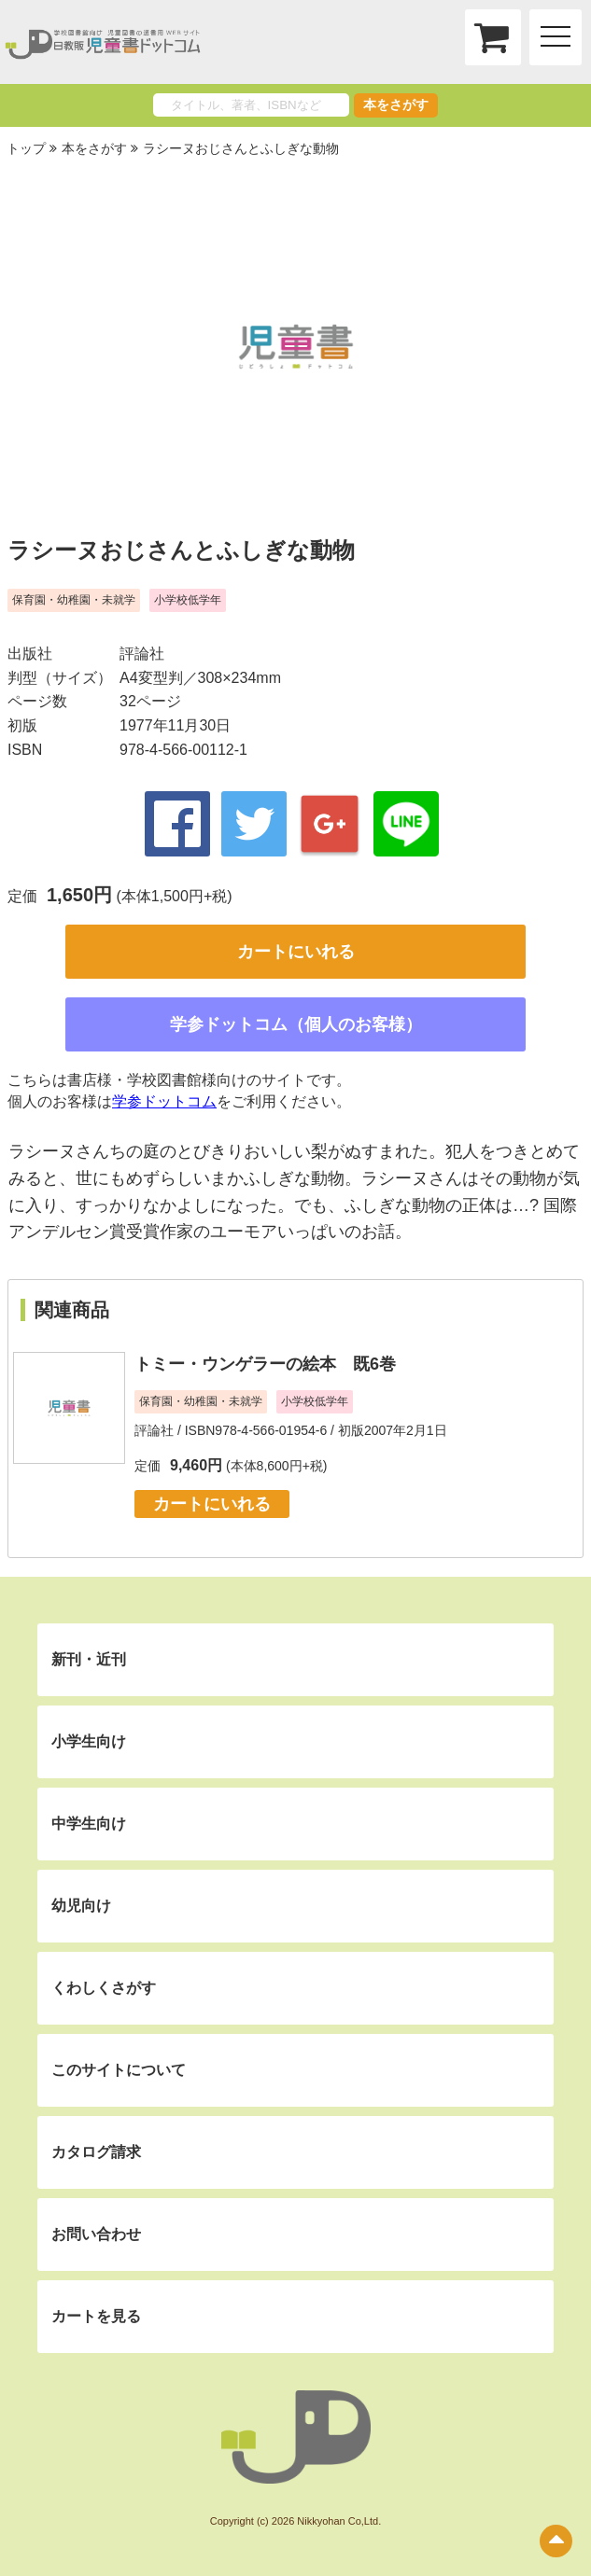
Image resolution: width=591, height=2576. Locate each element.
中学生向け (88, 1823)
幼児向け (81, 1906)
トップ (26, 148)
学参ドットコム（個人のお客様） (296, 1024)
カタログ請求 (96, 2152)
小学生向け (88, 1741)
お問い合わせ (96, 2234)
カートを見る (96, 2316)
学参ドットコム (164, 1101)
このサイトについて (118, 2070)
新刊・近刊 (88, 1659)
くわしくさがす (103, 1988)
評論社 (142, 653)
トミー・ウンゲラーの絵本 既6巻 (265, 1364)
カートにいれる (296, 951)
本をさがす (396, 104)
